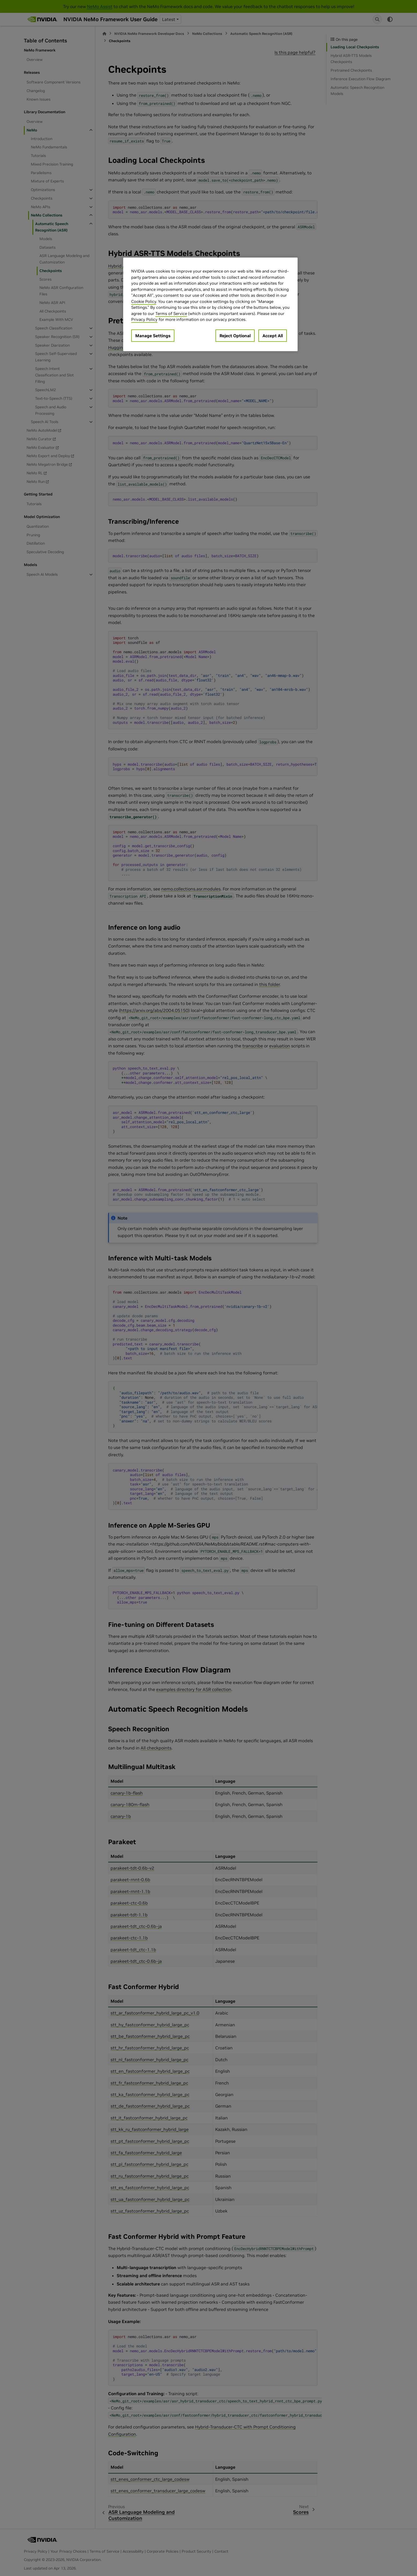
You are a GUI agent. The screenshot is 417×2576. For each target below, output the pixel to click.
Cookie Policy (143, 301)
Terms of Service (171, 313)
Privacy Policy (144, 319)
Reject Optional (235, 335)
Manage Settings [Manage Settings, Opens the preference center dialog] (152, 335)
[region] (210, 304)
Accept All (272, 335)
